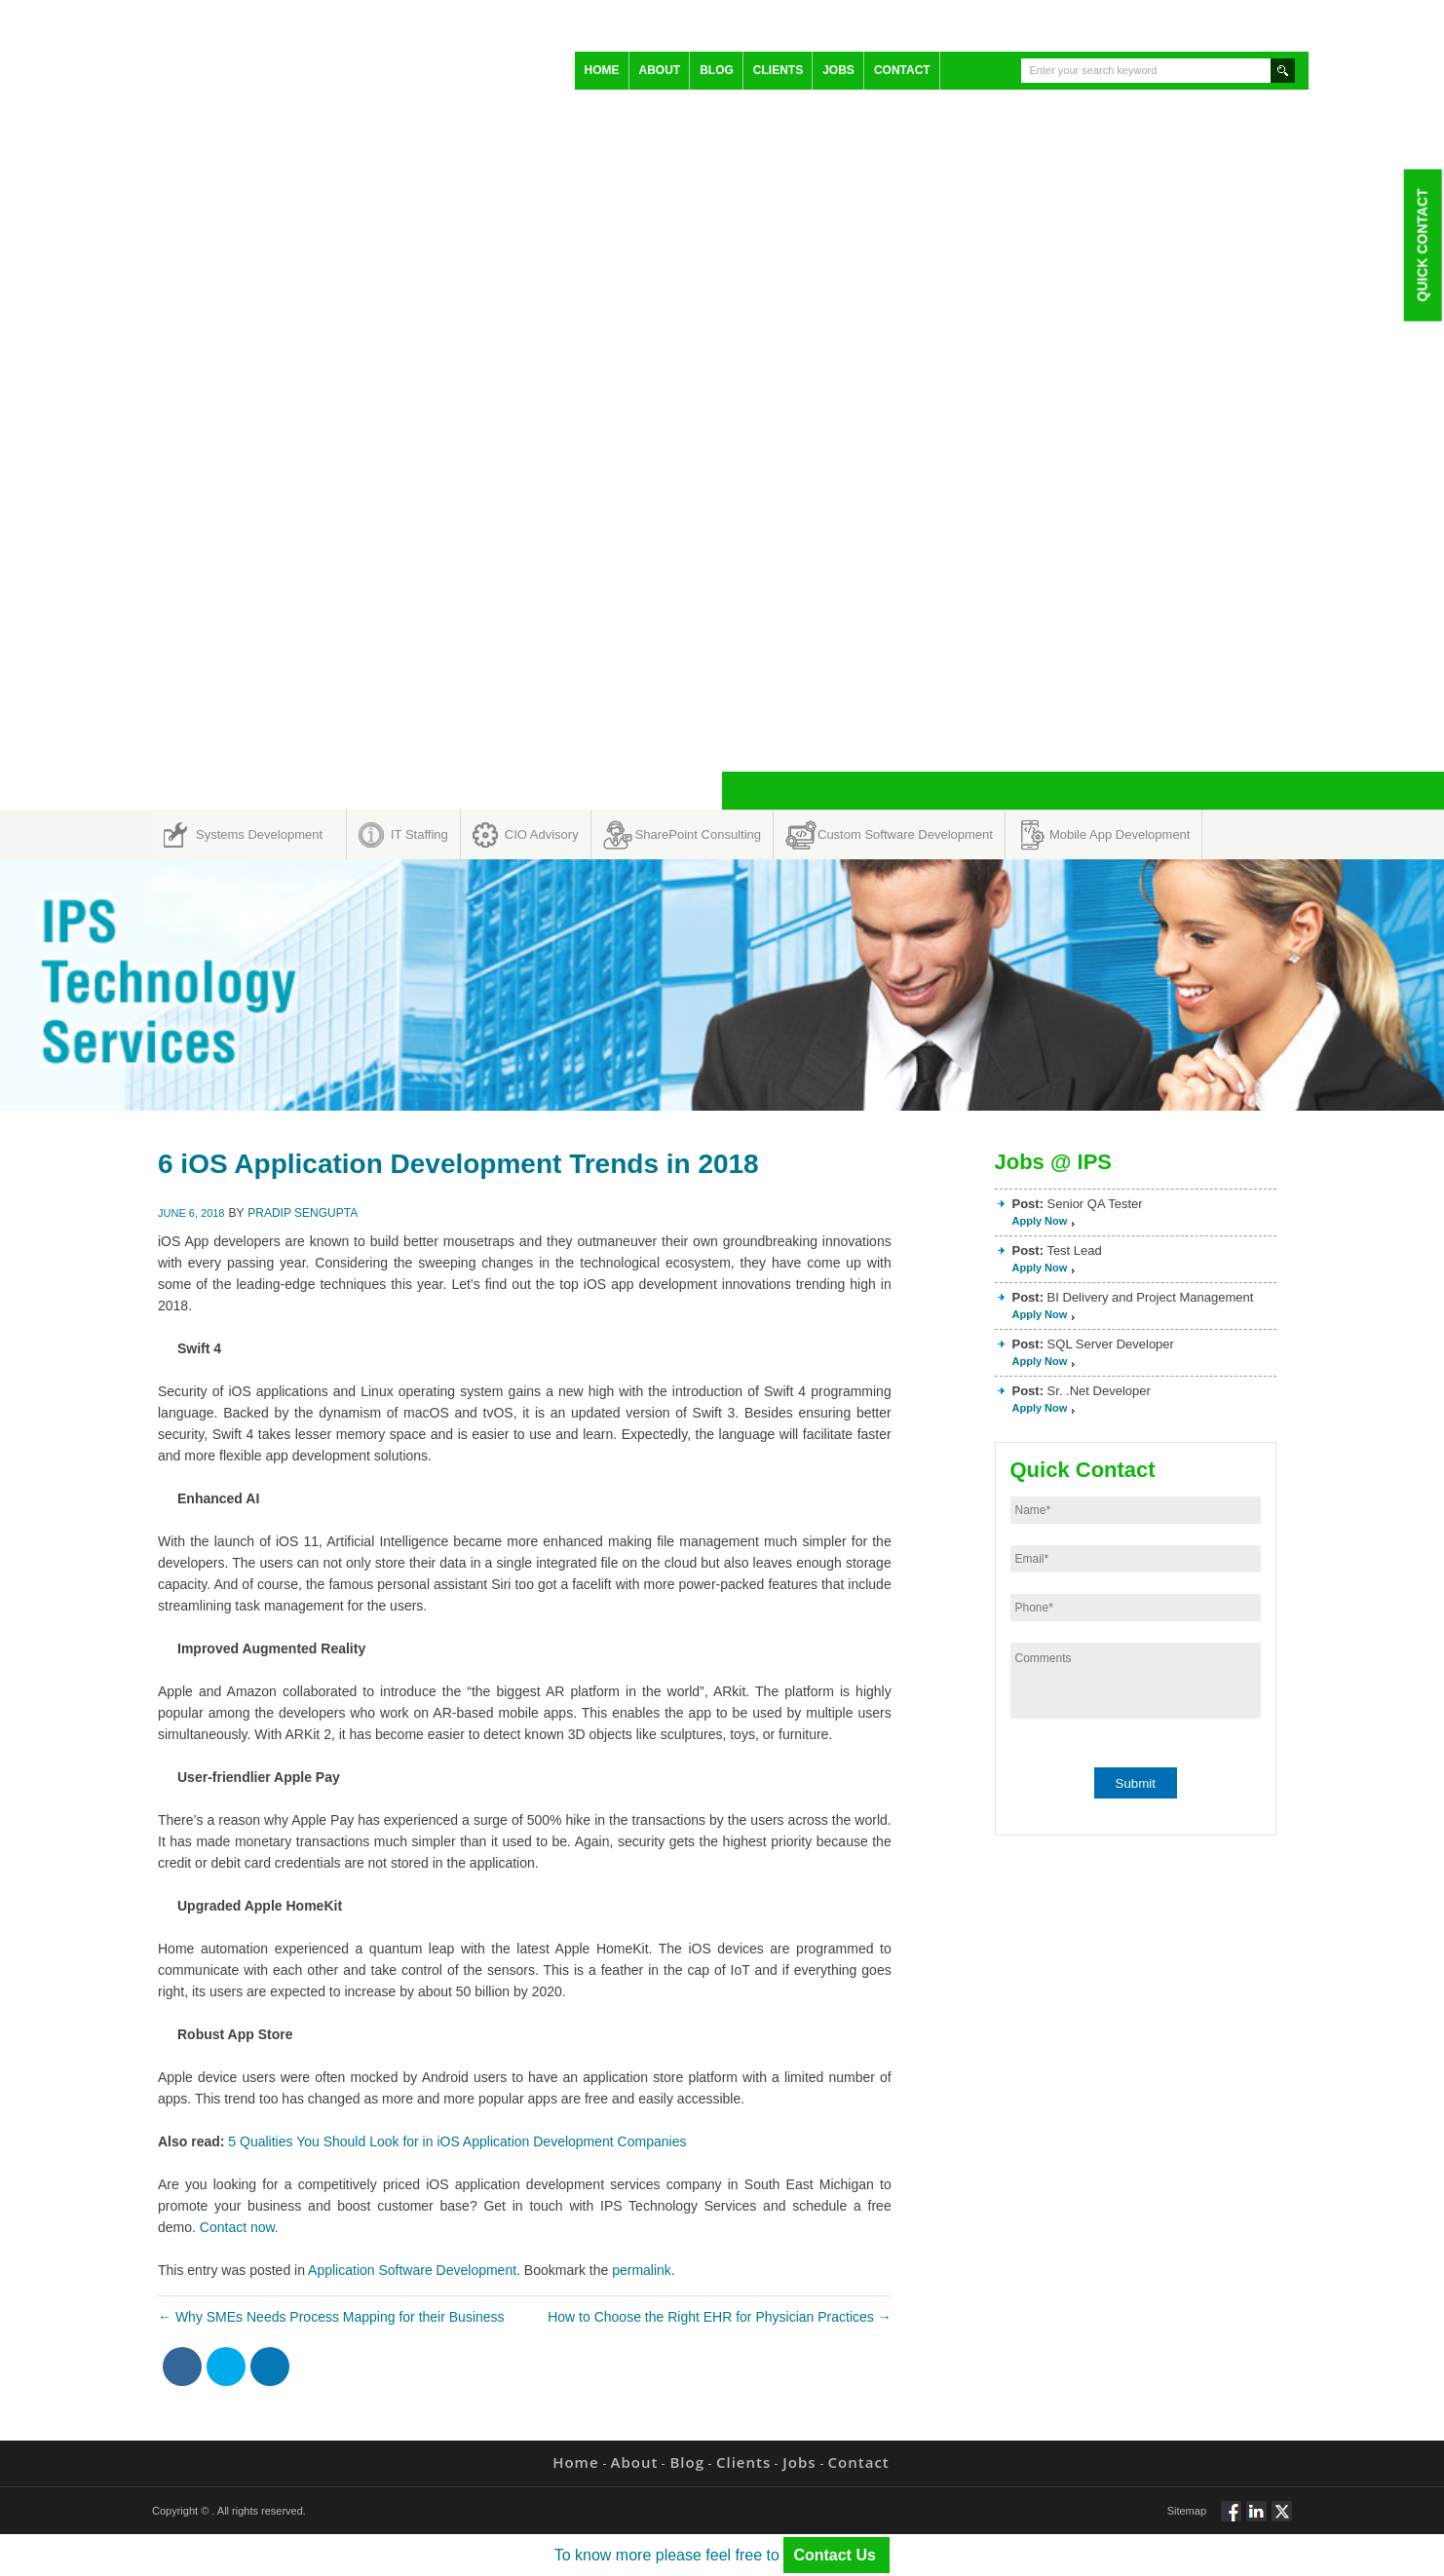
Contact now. (239, 2227)
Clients (778, 70)
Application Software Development (412, 2270)
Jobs (838, 70)
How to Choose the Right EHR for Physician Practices (719, 2317)
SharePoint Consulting (698, 834)
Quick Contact (1421, 244)
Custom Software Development (905, 834)
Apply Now (1040, 1221)
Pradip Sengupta (302, 1213)
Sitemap (1186, 2511)
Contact (902, 70)
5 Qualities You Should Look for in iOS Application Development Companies (457, 2141)
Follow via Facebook (1231, 2519)
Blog (717, 70)
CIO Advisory (542, 834)
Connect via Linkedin (1256, 2519)
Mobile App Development (1120, 834)
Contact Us (836, 2555)
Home (602, 70)
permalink (641, 2270)
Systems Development (259, 834)
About (660, 70)
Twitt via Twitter (1282, 2519)
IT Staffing (419, 834)
